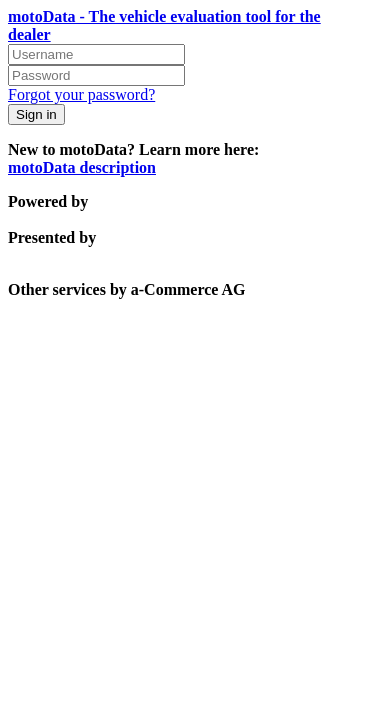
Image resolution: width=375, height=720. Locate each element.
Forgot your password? (81, 94)
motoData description (82, 167)
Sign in (36, 114)
